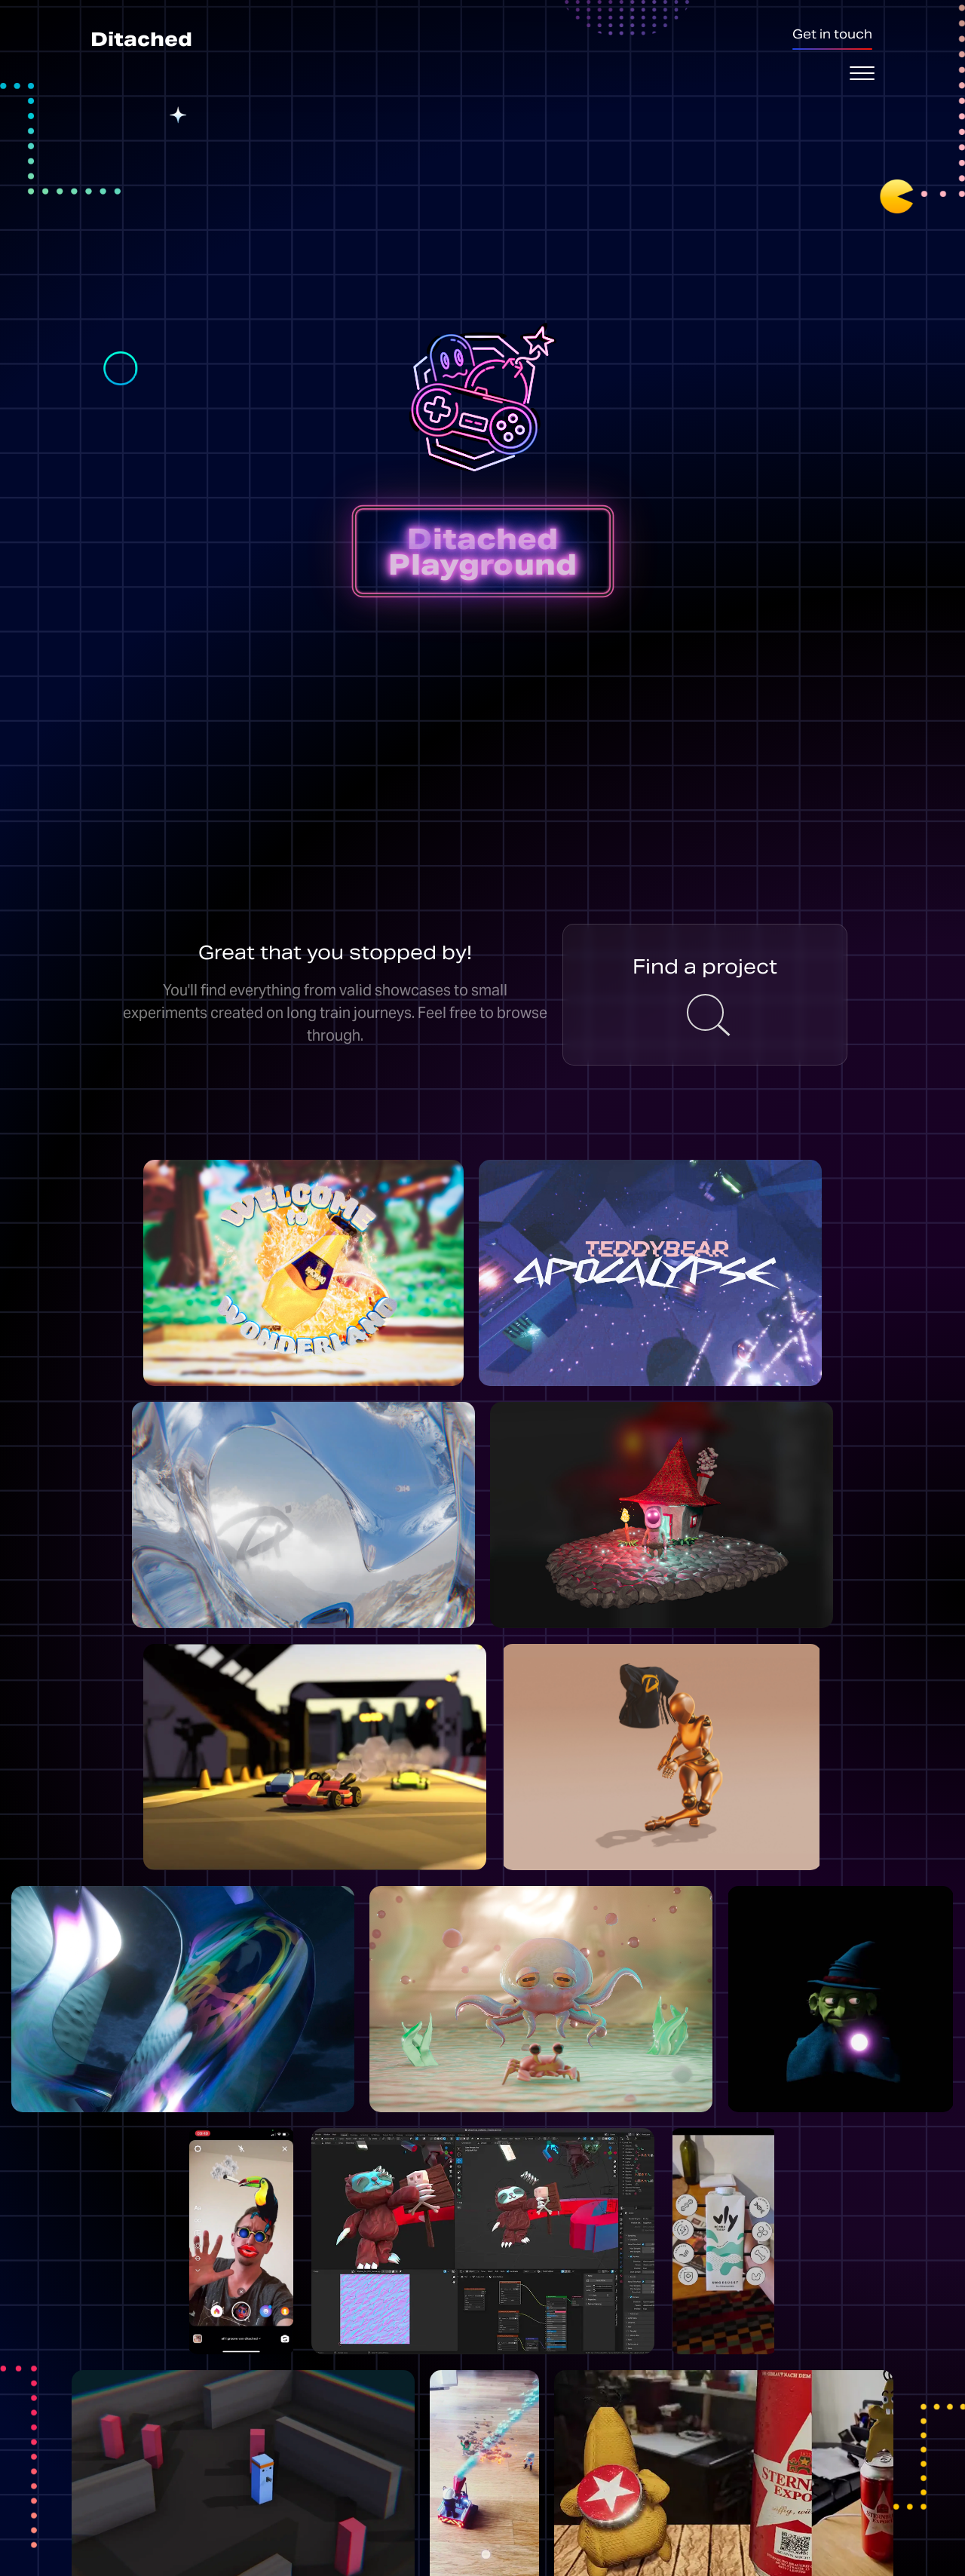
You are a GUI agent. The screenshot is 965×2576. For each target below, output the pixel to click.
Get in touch (832, 34)
